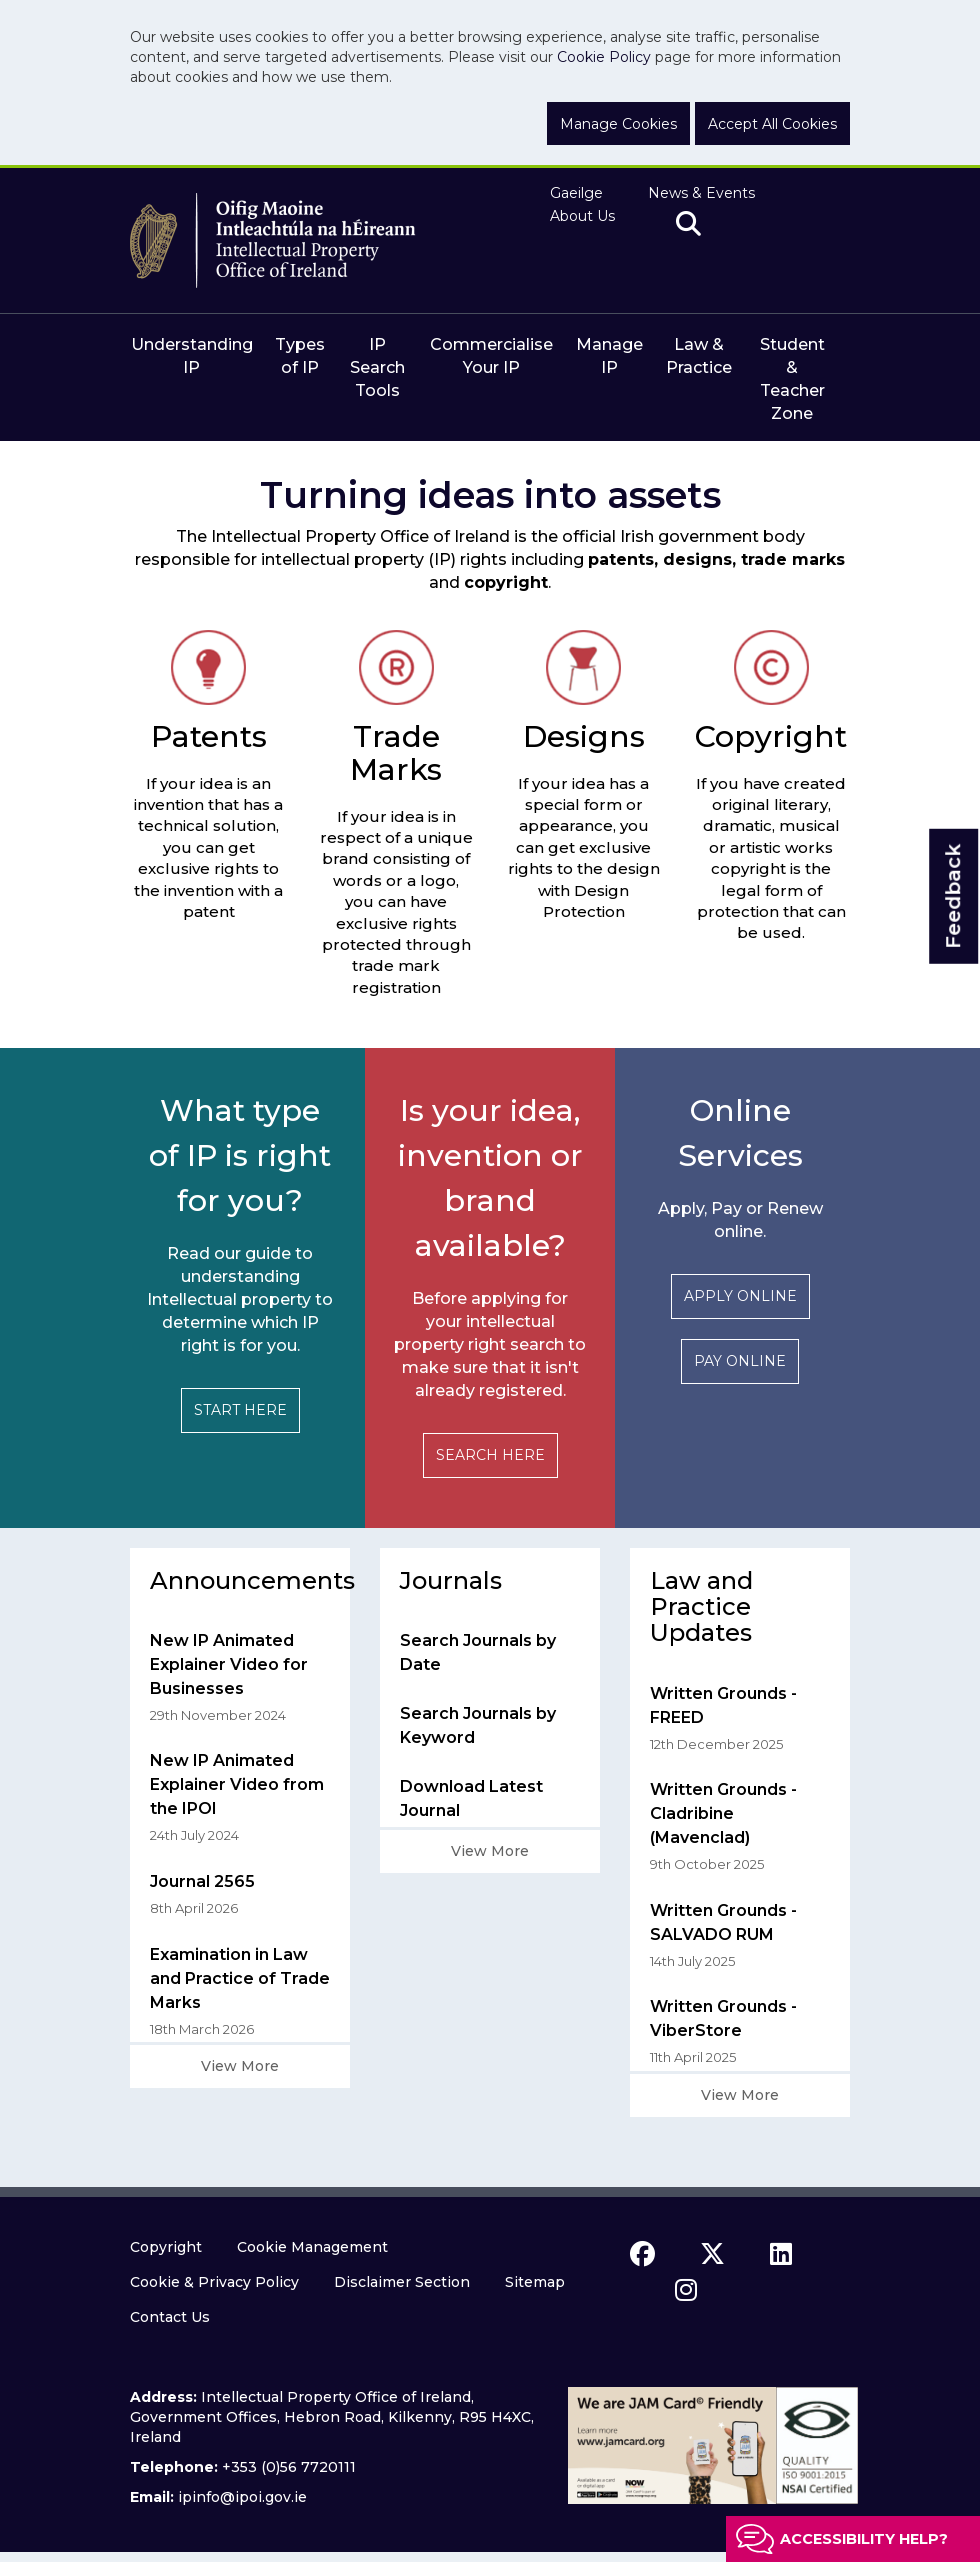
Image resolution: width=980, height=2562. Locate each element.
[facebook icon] (642, 2254)
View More (240, 2066)
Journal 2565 (202, 1881)
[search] (688, 225)
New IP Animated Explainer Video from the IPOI (237, 1784)
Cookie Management (312, 2247)
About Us (582, 216)
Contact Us (170, 2317)
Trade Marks (396, 753)
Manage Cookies (618, 124)
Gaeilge (576, 193)
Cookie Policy (604, 57)
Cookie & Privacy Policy (214, 2282)
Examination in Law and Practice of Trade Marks (240, 1978)
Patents (209, 736)
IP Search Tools (377, 367)
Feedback (953, 896)
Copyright (771, 736)
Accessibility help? (864, 2539)
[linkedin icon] (781, 2254)
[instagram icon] (686, 2290)
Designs (584, 736)
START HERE (240, 1410)
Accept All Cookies (772, 124)
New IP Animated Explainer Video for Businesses (229, 1664)
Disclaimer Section (402, 2282)
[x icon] (712, 2254)
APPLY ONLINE (740, 1296)
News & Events (701, 193)
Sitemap (535, 2282)
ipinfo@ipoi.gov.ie (242, 2497)
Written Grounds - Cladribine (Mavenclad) (723, 1813)
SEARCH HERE (490, 1455)
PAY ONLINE (740, 1361)
